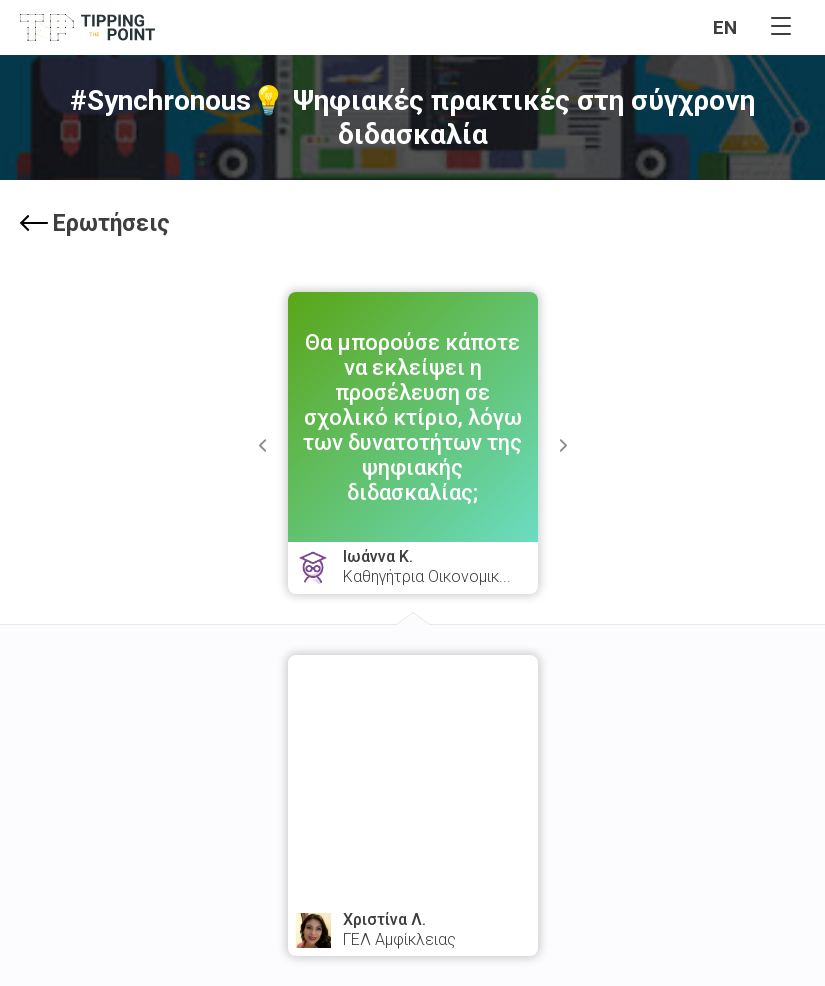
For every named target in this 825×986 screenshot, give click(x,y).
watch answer (413, 853)
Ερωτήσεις (95, 223)
